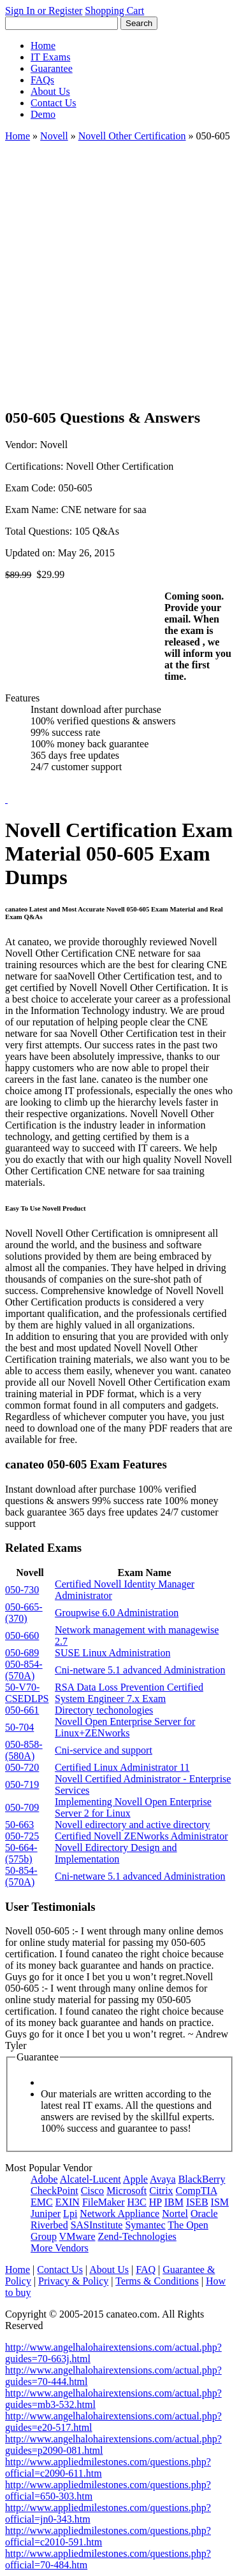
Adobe (44, 2179)
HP (155, 2202)
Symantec (145, 2225)
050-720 (22, 1767)
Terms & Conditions (156, 2281)
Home (43, 45)
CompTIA (196, 2190)
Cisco (92, 2190)
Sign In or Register (43, 10)
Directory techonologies (104, 1710)
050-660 (22, 1635)
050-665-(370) (24, 1612)
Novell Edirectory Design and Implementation (116, 1853)
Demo (43, 114)
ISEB (197, 2202)
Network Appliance (119, 2213)
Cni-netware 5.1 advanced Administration (140, 1670)
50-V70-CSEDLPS (26, 1693)
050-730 (22, 1589)
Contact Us (53, 102)
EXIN (67, 2202)
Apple (135, 2179)
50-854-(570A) (21, 1876)
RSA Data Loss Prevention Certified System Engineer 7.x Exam (129, 1693)
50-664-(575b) (21, 1853)
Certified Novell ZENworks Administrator (141, 1836)
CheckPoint (54, 2190)
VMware (77, 2236)
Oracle (204, 2213)
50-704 (19, 1727)
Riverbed (49, 2225)
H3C (137, 2202)
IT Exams (50, 57)
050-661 (22, 1710)
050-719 (22, 1784)
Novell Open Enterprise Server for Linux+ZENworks (125, 1727)
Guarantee (52, 68)
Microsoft (126, 2190)
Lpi (70, 2213)
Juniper (46, 2213)
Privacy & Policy (73, 2281)
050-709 (22, 1807)
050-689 (22, 1652)
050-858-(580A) (24, 1750)
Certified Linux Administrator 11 (122, 1767)
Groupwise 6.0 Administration (116, 1612)
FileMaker (103, 2202)
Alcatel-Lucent (90, 2179)
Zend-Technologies (137, 2236)
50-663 (19, 1824)
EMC (42, 2202)
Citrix (161, 2190)
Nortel (175, 2213)
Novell (54, 135)
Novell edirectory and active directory (132, 1824)
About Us (50, 91)
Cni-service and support (103, 1750)
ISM (220, 2202)
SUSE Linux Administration (112, 1652)
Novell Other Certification (132, 135)
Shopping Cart (114, 10)
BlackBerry (202, 2179)
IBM (174, 2202)
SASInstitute (97, 2225)
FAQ (146, 2269)
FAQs (42, 79)
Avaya (163, 2179)
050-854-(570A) (24, 1670)
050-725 (22, 1836)
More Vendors (60, 2247)
